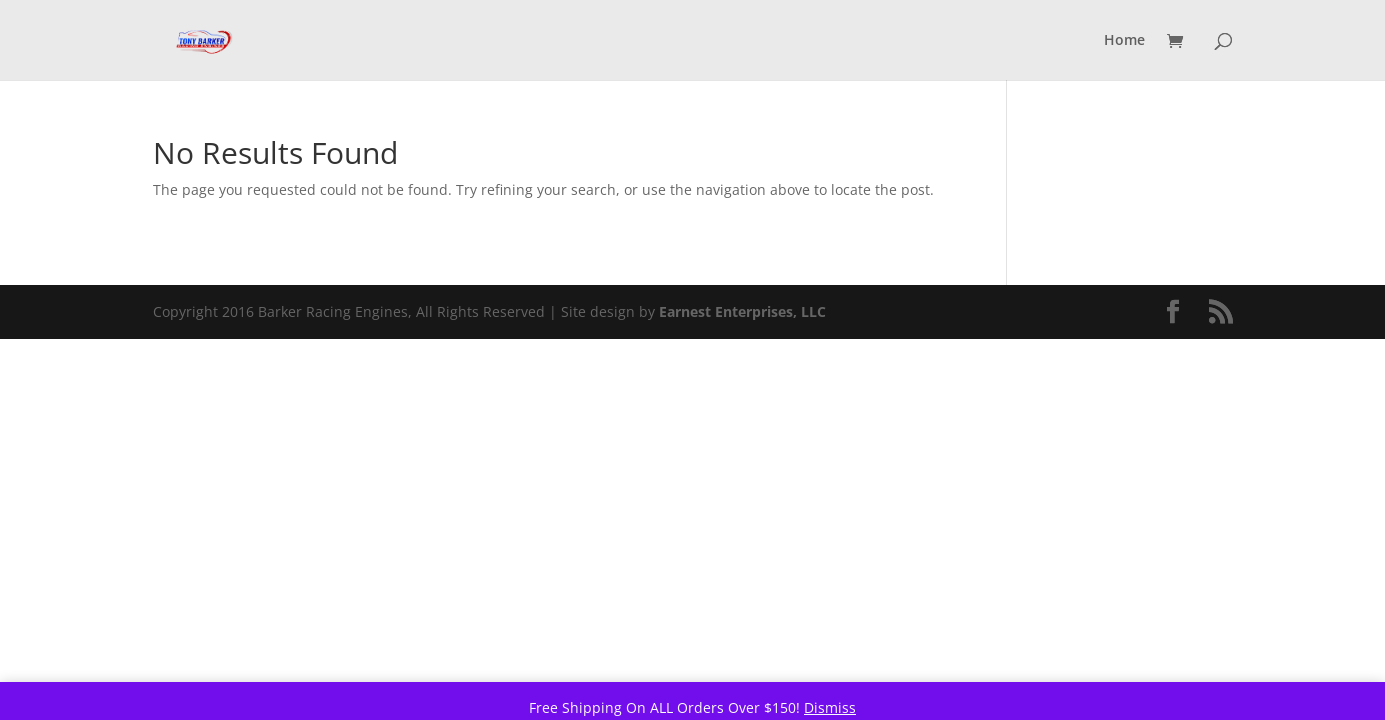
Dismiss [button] (830, 707)
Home (1124, 41)
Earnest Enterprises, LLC (742, 311)
